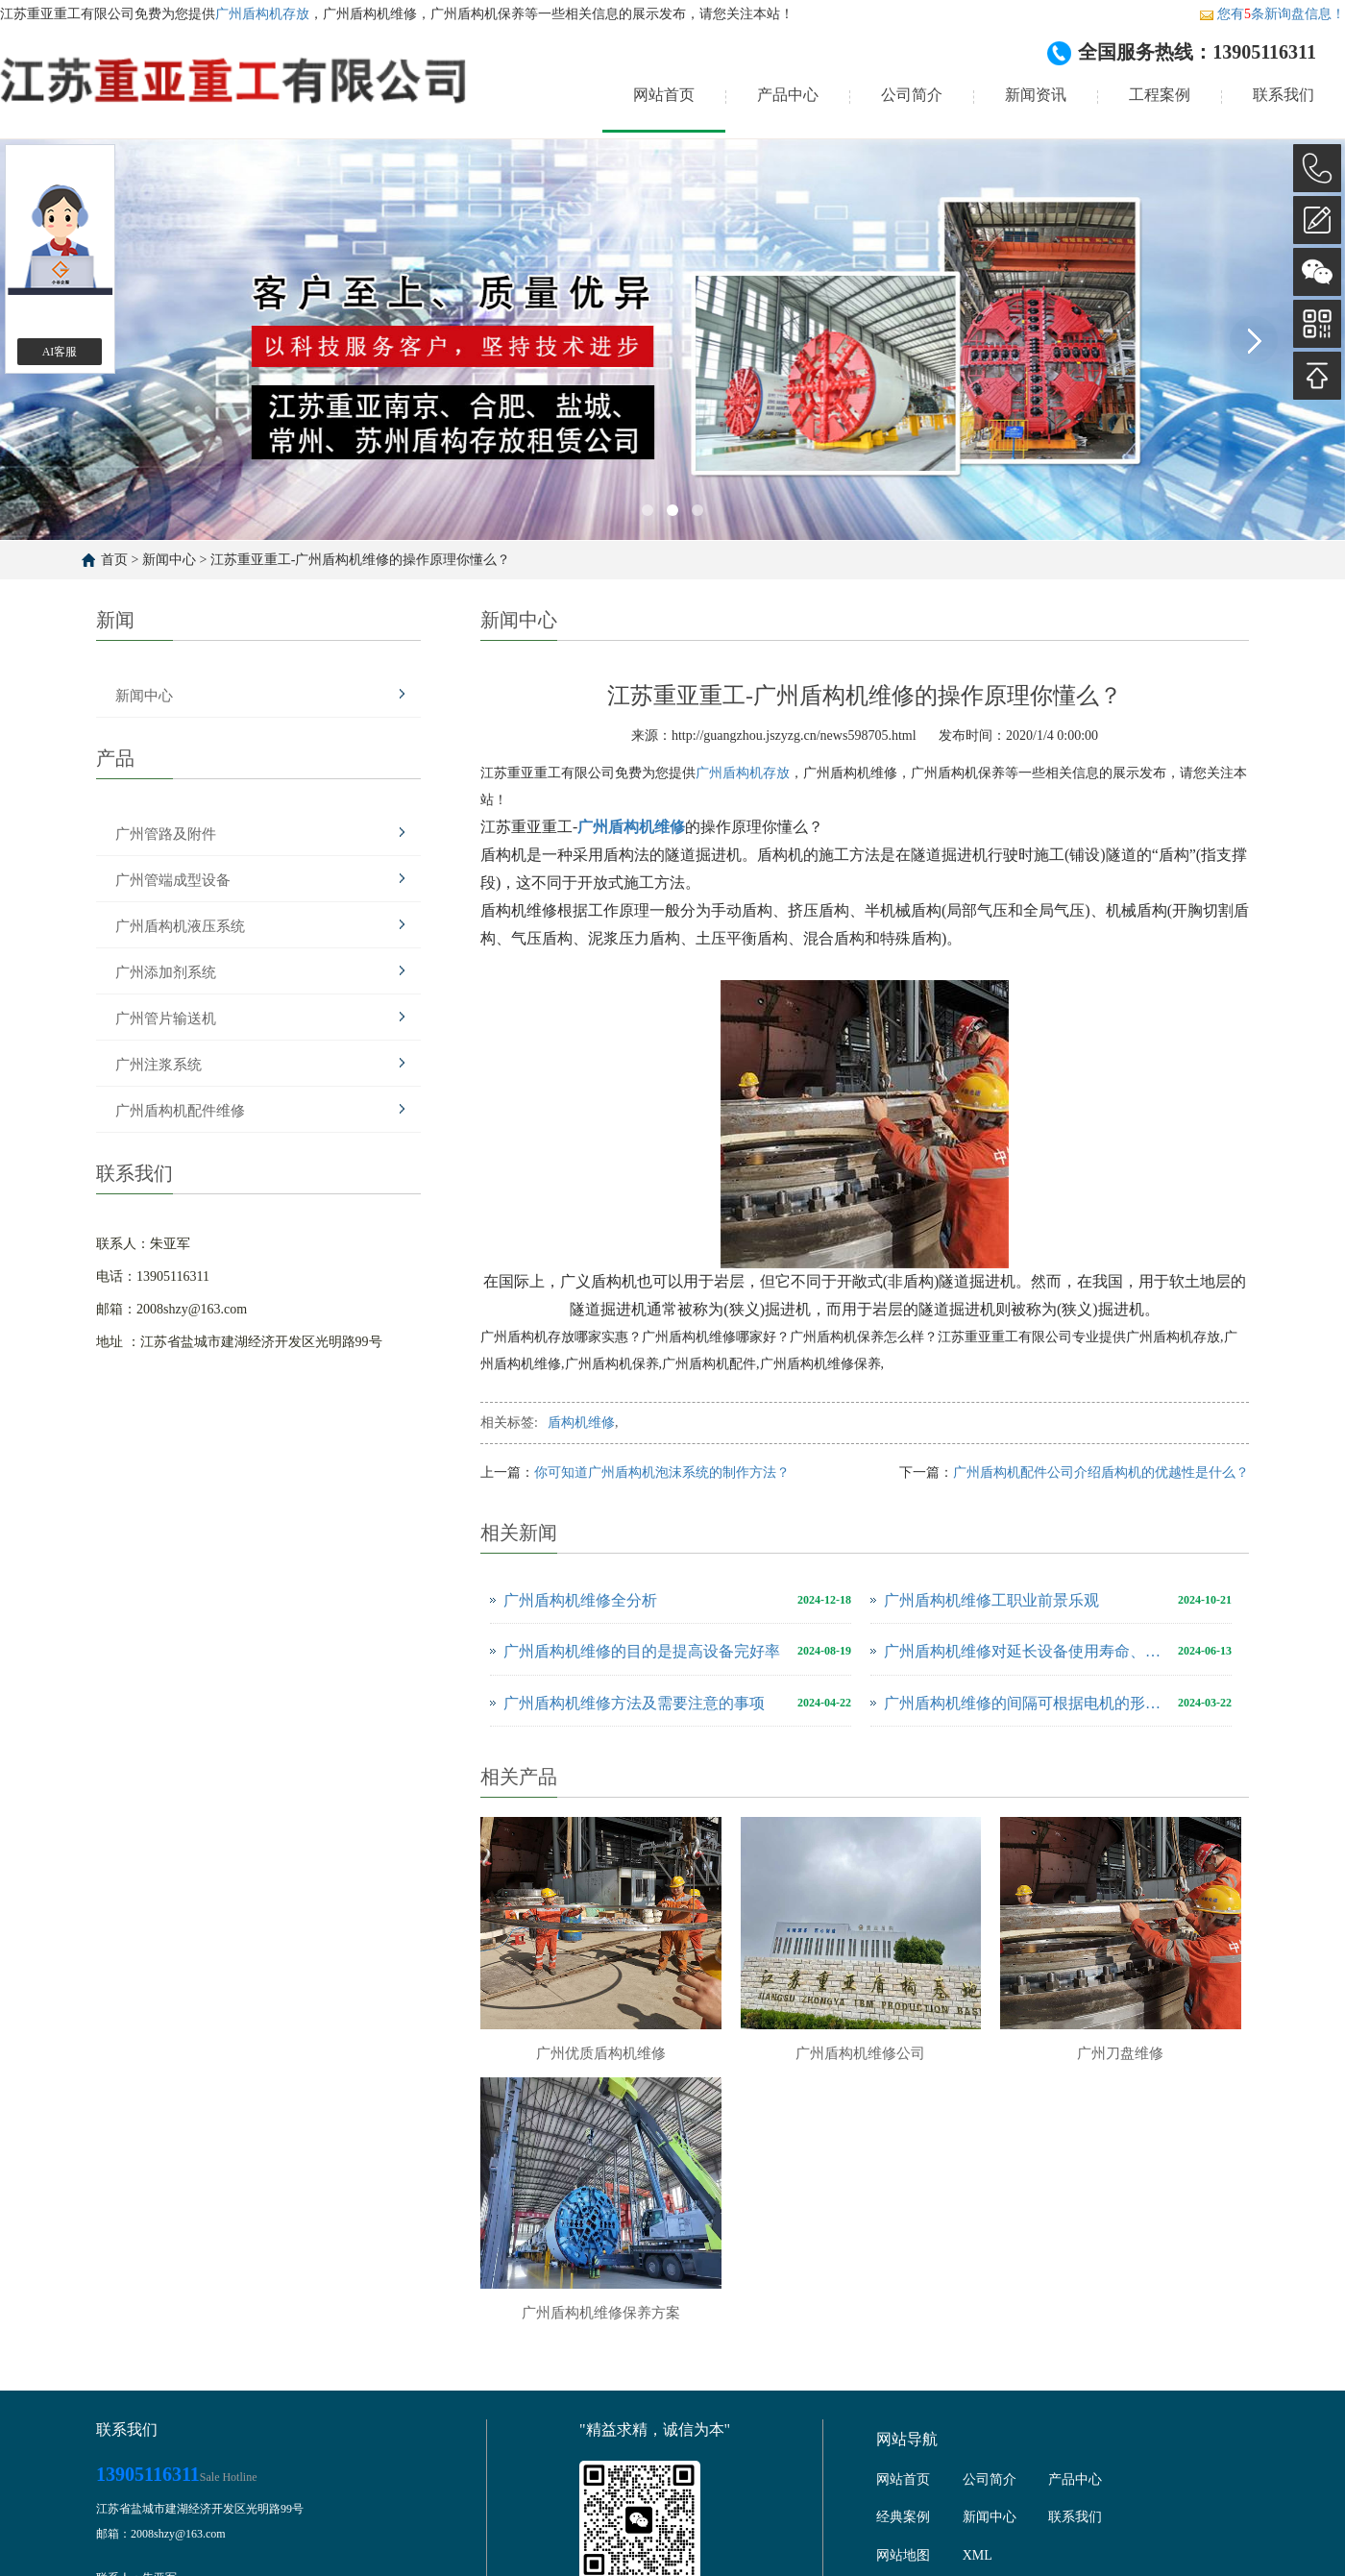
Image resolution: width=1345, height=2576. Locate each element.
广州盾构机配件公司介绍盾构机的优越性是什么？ (1101, 1472)
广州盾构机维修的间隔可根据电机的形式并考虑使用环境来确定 (1026, 1703)
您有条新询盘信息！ (1272, 14)
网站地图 (903, 2555)
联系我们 (1283, 94)
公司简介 (911, 94)
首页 (114, 559)
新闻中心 (169, 559)
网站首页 (664, 94)
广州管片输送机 (165, 1018)
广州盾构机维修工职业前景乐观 (991, 1600)
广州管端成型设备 (173, 880)
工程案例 (1159, 94)
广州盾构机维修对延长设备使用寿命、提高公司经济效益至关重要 (1026, 1651)
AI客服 (60, 351)
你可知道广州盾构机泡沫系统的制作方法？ (662, 1472)
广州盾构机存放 (262, 14)
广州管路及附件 (165, 834)
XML (977, 2555)
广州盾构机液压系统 (180, 926)
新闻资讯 (1035, 94)
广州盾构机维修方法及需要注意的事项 (634, 1703)
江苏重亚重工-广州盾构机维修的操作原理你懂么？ (360, 559)
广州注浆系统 (158, 1064)
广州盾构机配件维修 (180, 1110)
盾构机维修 (581, 1422)
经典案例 (903, 2517)
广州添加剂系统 (165, 972)
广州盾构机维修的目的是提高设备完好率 (641, 1651)
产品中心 (788, 94)
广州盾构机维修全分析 (580, 1600)
